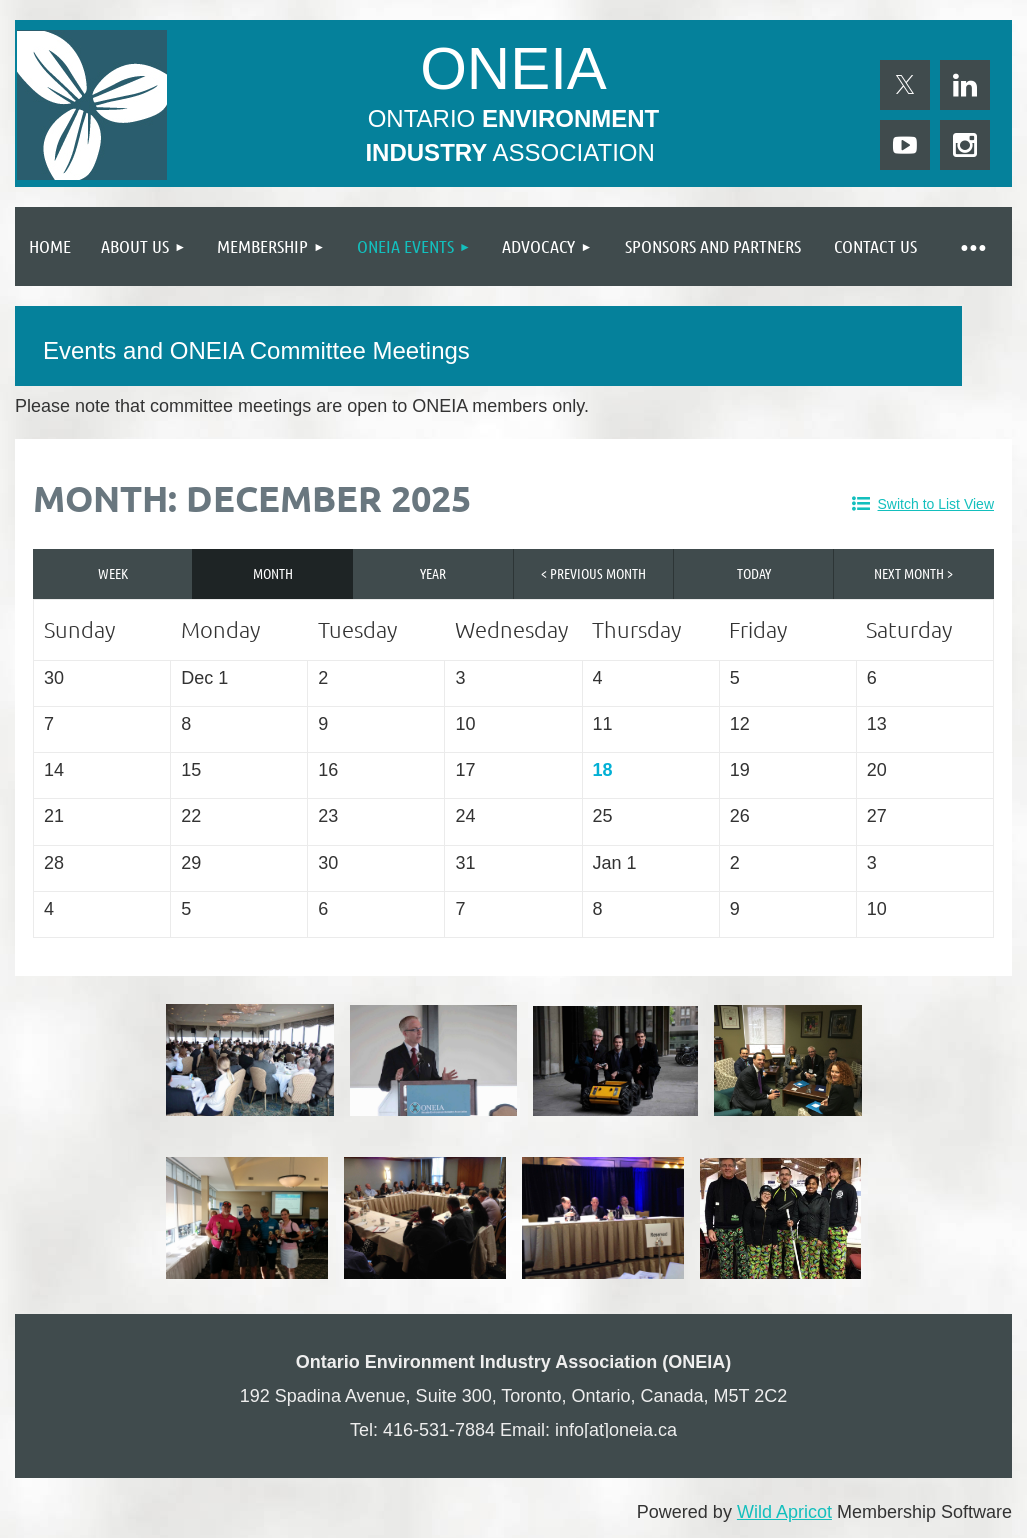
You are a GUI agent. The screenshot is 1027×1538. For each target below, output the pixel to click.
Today (754, 573)
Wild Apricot (784, 1512)
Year (433, 573)
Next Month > (913, 573)
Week (113, 573)
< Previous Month (593, 573)
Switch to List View (936, 504)
